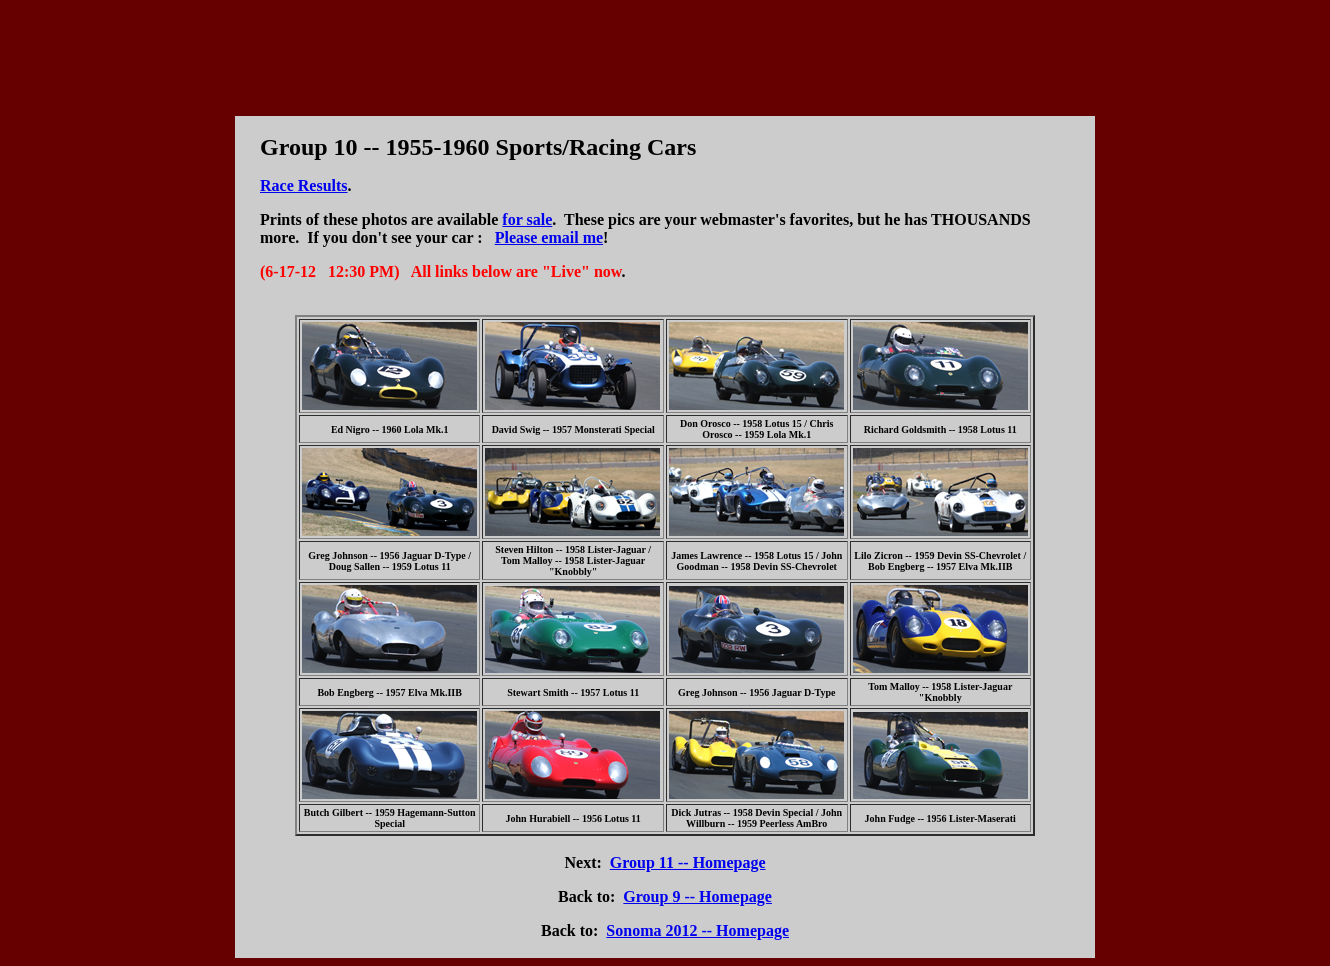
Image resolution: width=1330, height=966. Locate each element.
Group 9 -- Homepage (697, 896)
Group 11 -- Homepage (688, 862)
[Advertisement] (665, 53)
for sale (527, 219)
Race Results (304, 185)
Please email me (549, 237)
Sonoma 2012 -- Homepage (697, 930)
